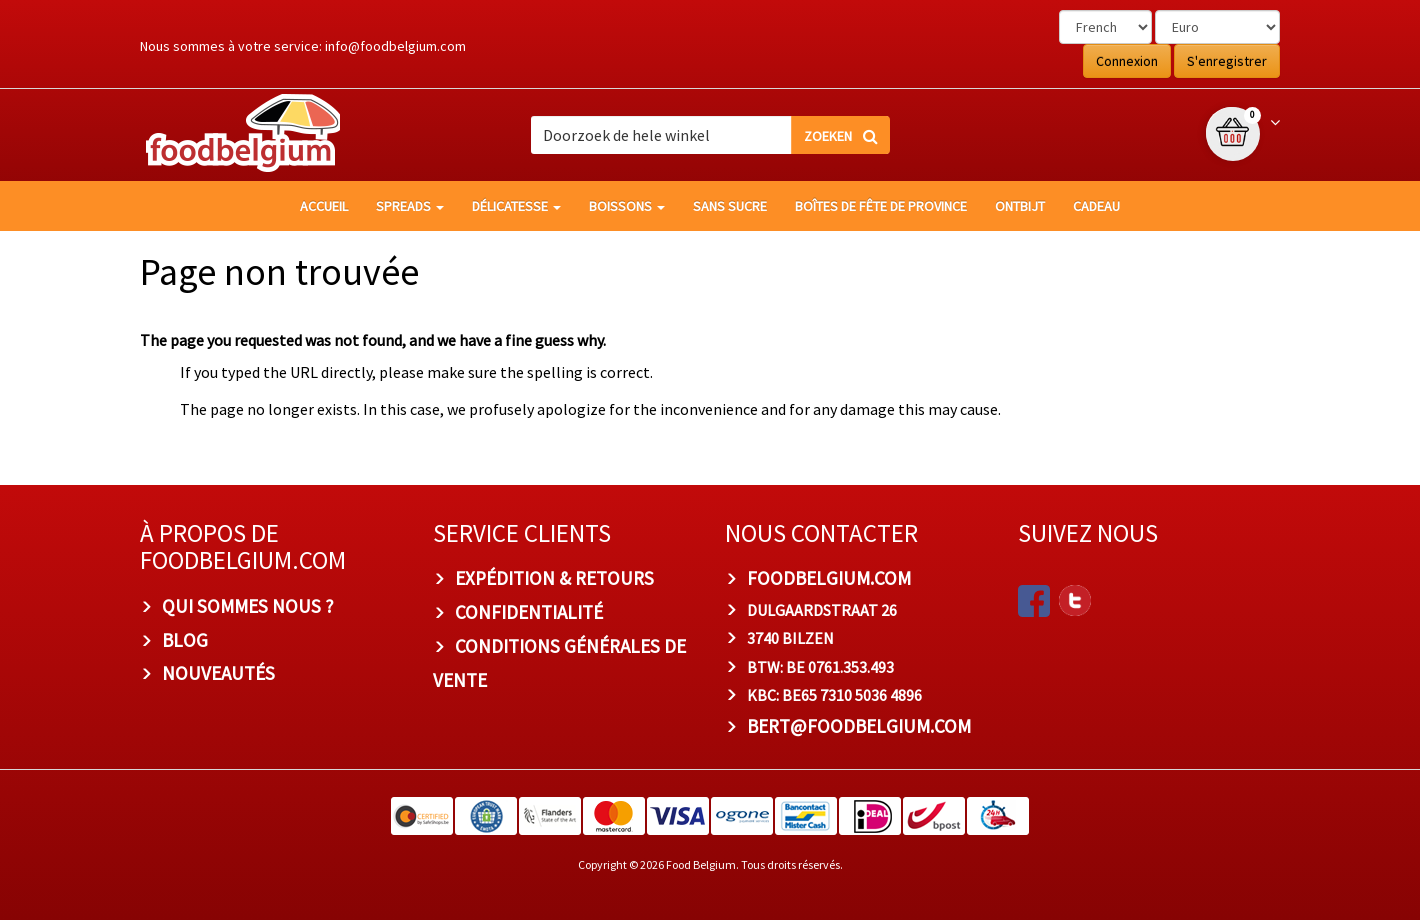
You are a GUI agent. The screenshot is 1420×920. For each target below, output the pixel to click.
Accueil (324, 206)
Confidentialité (529, 612)
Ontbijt (1020, 206)
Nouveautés (218, 673)
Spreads (410, 206)
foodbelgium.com (829, 578)
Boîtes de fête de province (881, 206)
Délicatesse (516, 206)
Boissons (627, 206)
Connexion (1127, 61)
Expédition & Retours (554, 578)
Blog (185, 640)
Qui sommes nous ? (248, 606)
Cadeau (1096, 206)
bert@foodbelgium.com (859, 726)
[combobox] (710, 135)
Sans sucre (730, 206)
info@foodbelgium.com (395, 46)
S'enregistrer (1227, 61)
